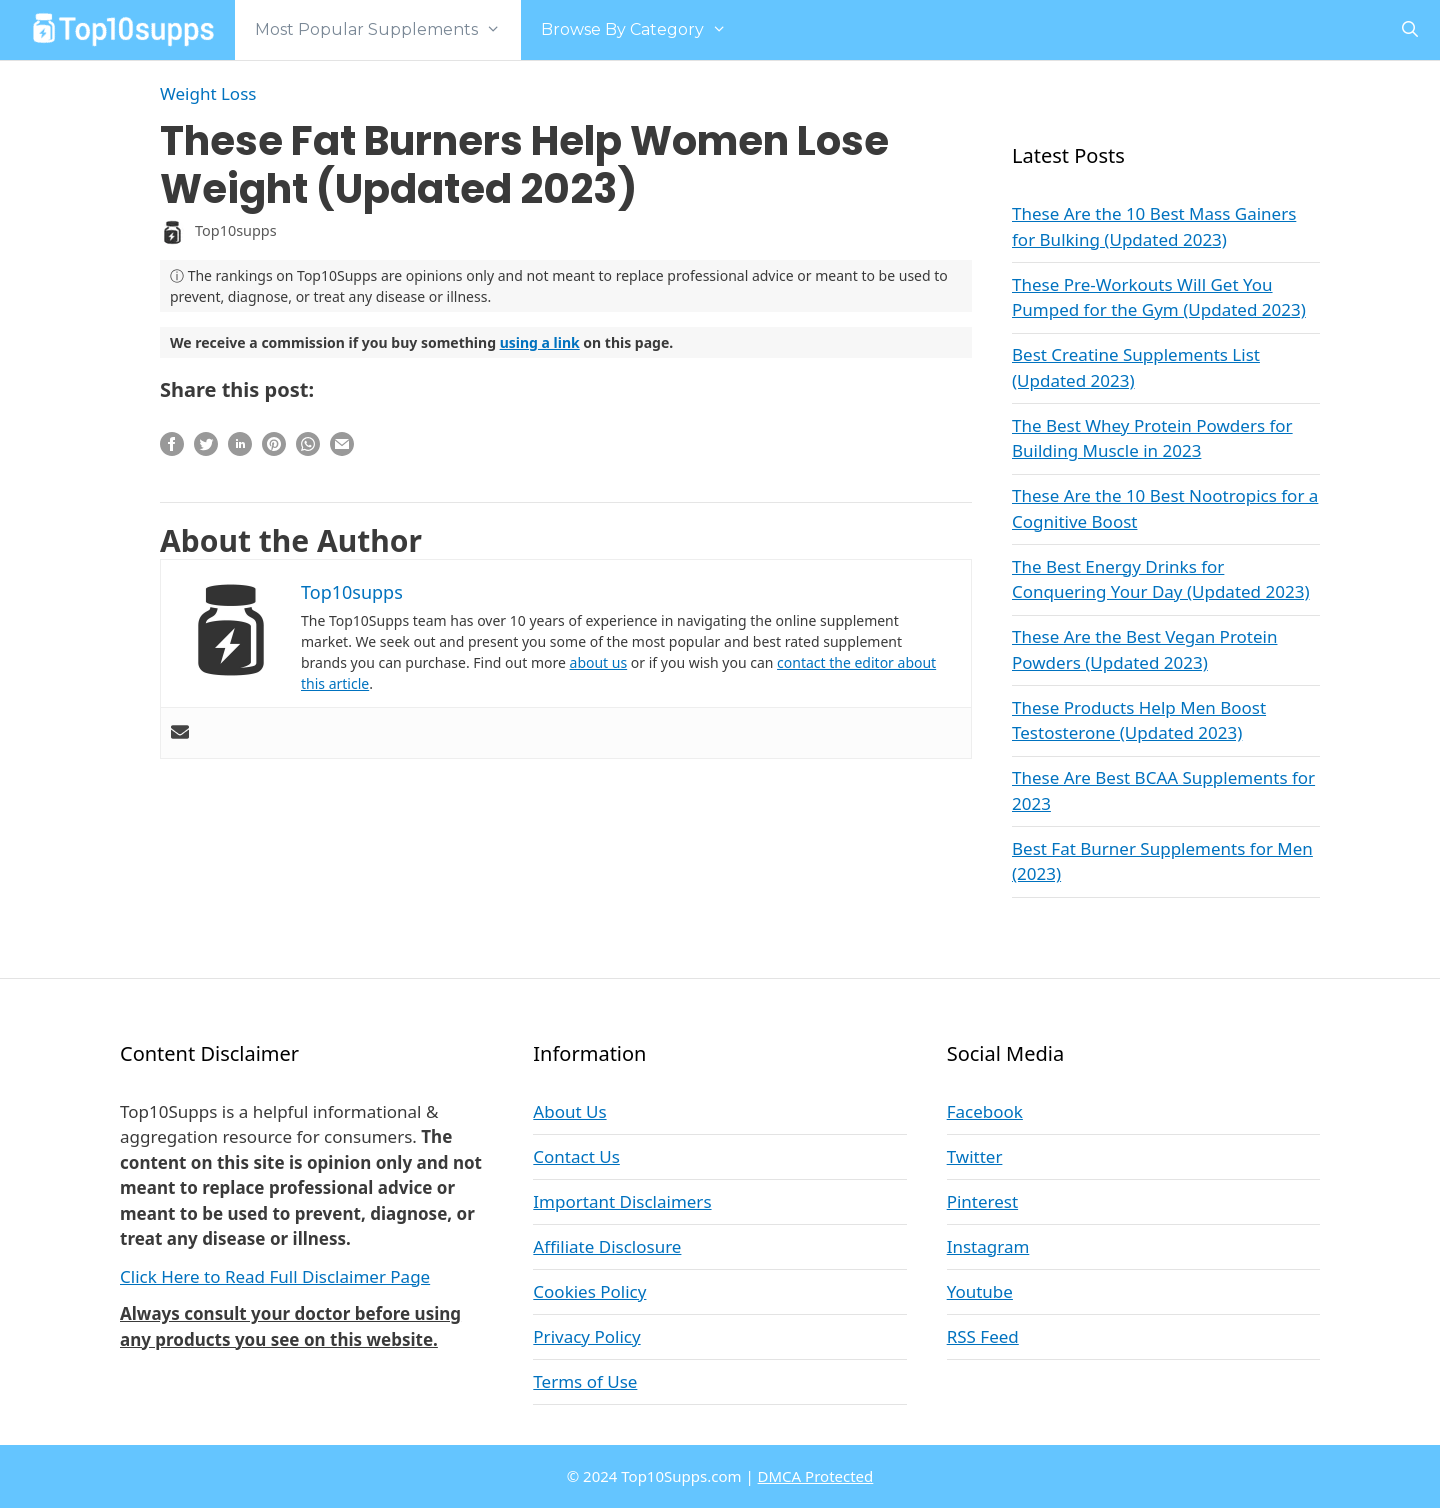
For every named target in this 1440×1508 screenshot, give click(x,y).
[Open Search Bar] (1409, 30)
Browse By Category (644, 30)
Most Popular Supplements (388, 30)
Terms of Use (585, 1381)
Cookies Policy (589, 1291)
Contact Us (576, 1156)
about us (599, 662)
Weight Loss (208, 93)
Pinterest (982, 1201)
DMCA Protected (816, 1476)
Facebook (985, 1111)
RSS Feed (983, 1336)
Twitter (975, 1156)
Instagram (988, 1246)
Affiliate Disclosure (607, 1246)
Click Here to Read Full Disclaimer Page (275, 1276)
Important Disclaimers (622, 1201)
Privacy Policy (586, 1336)
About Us (569, 1111)
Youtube (980, 1291)
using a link (540, 342)
